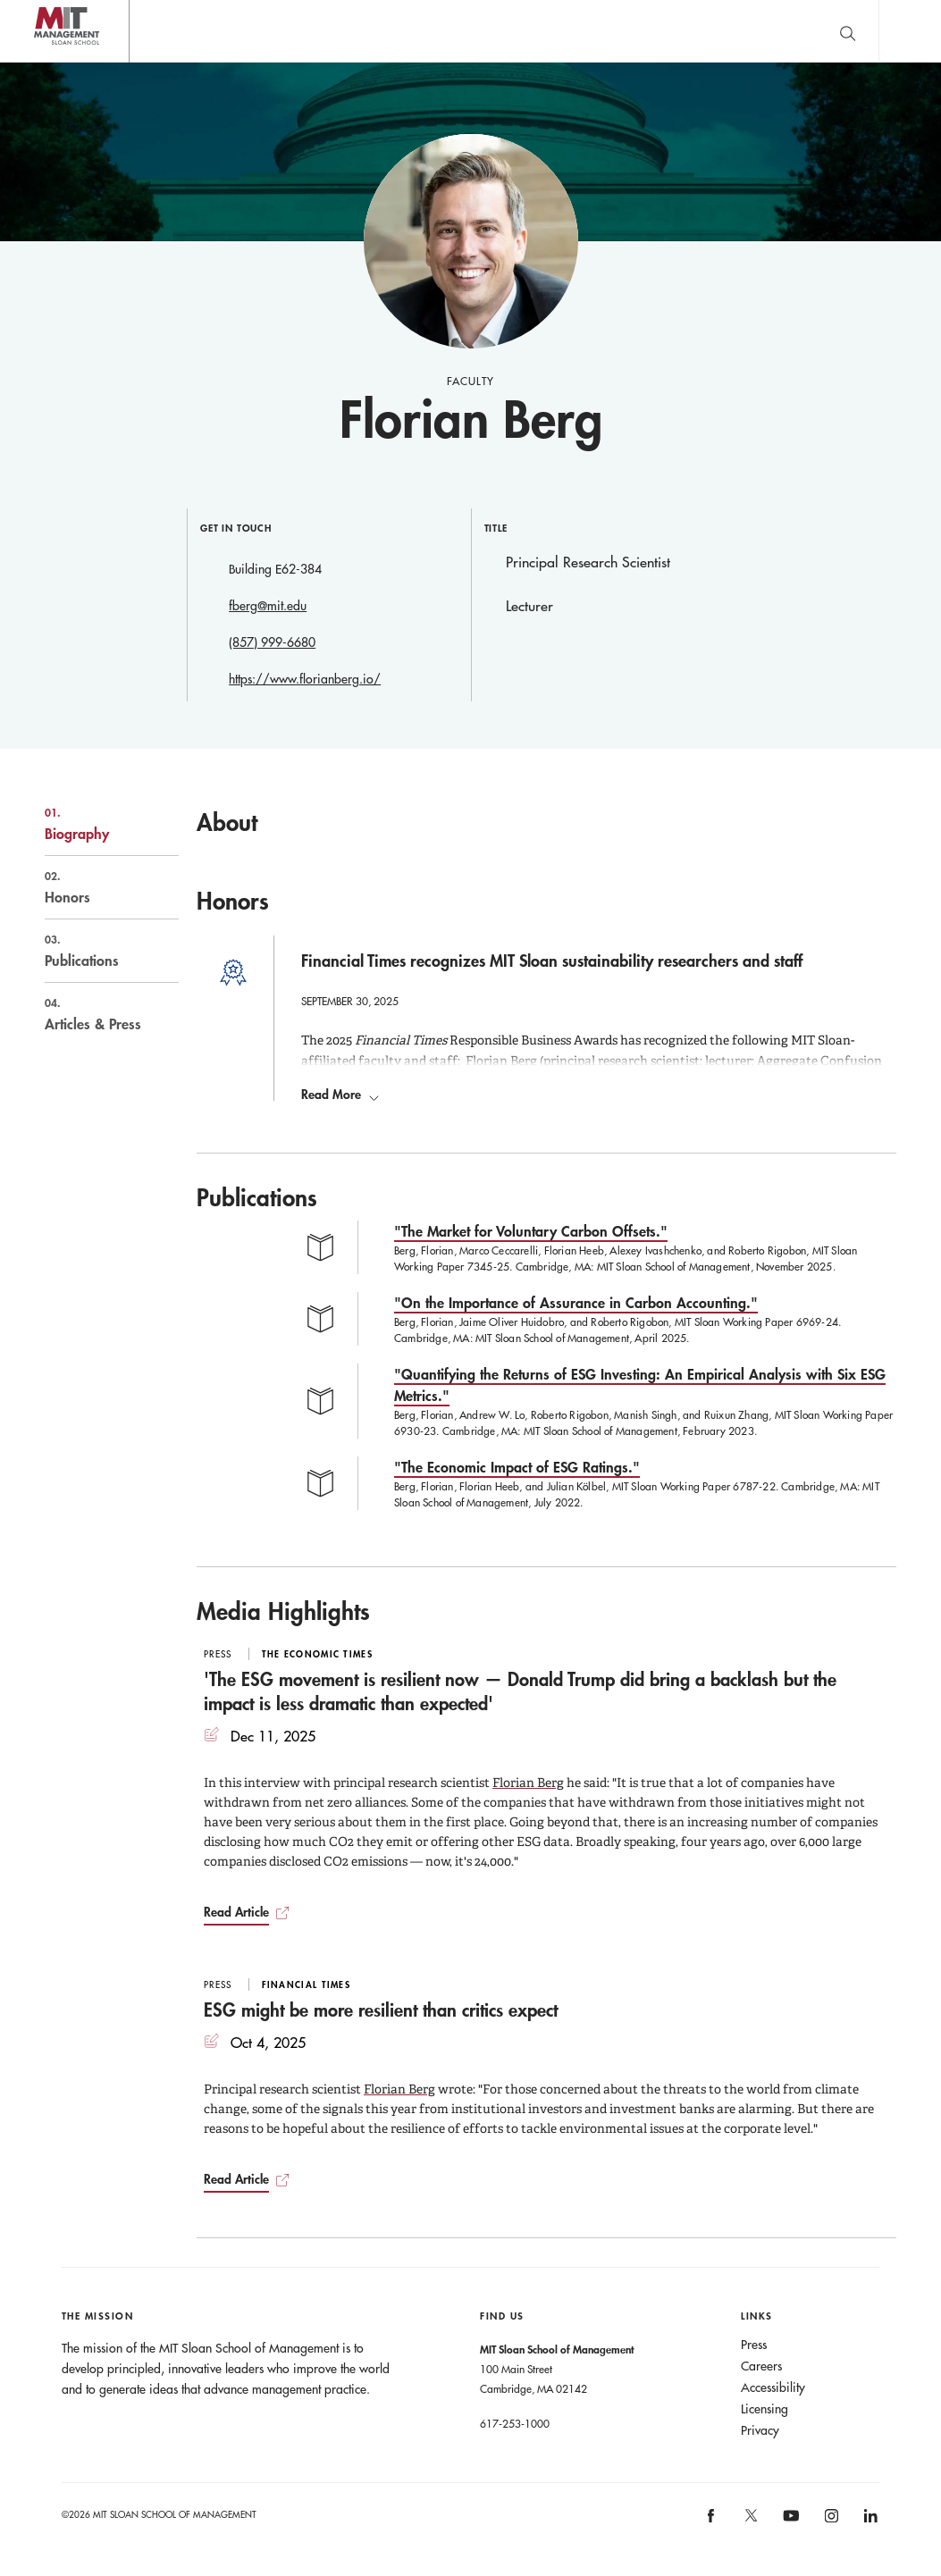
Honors (93, 887)
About (227, 822)
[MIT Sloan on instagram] (829, 2522)
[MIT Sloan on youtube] (789, 2526)
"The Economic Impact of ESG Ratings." (517, 1467)
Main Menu (909, 31)
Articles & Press (93, 1014)
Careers (761, 2367)
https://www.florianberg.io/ (305, 679)
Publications (93, 951)
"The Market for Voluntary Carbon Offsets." (531, 1231)
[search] (847, 31)
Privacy (760, 2431)
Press (754, 2345)
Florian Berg (528, 1783)
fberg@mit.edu (268, 606)
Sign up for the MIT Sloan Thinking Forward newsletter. (583, 31)
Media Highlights (283, 1612)
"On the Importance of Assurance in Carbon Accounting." (576, 1303)
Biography (93, 824)
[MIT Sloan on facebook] (712, 2522)
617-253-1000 (515, 2424)
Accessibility (773, 2388)
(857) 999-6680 (272, 642)
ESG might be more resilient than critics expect (381, 2010)
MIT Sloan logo (45, 62)
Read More (340, 1095)
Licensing (764, 2410)
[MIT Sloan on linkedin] (870, 2522)
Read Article (236, 1912)
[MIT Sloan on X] (750, 2522)
